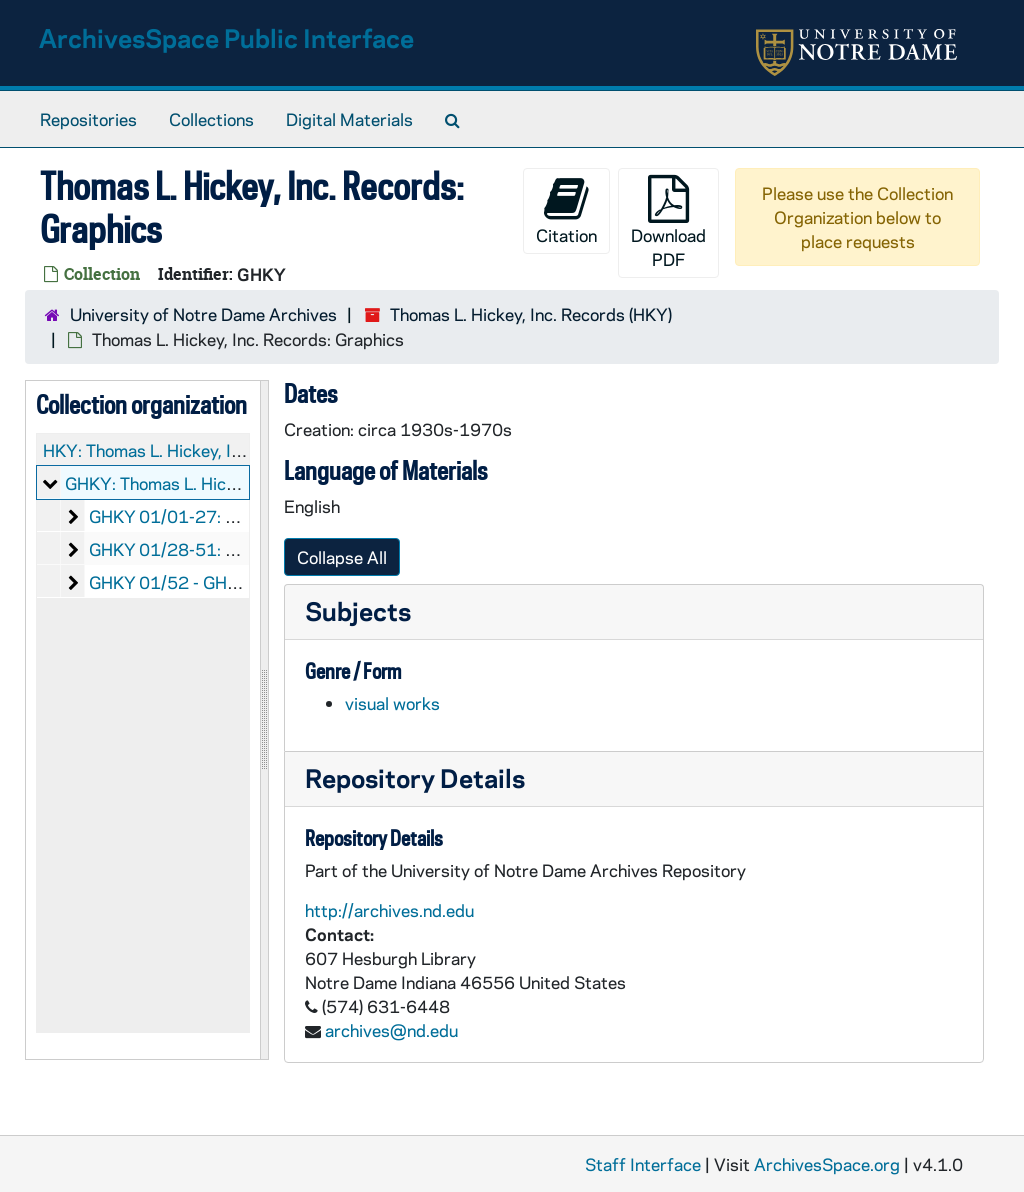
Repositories (88, 119)
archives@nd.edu (391, 1030)
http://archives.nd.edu (389, 910)
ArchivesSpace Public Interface (226, 37)
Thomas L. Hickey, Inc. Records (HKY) (531, 314)
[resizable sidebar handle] (264, 720)
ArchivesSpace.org (827, 1164)
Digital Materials (349, 119)
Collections (211, 119)
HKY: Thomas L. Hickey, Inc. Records (182, 450)
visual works (392, 703)
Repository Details (415, 777)
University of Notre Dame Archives (203, 314)
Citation (566, 210)
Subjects (358, 610)
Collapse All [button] (342, 557)
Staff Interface (643, 1164)
